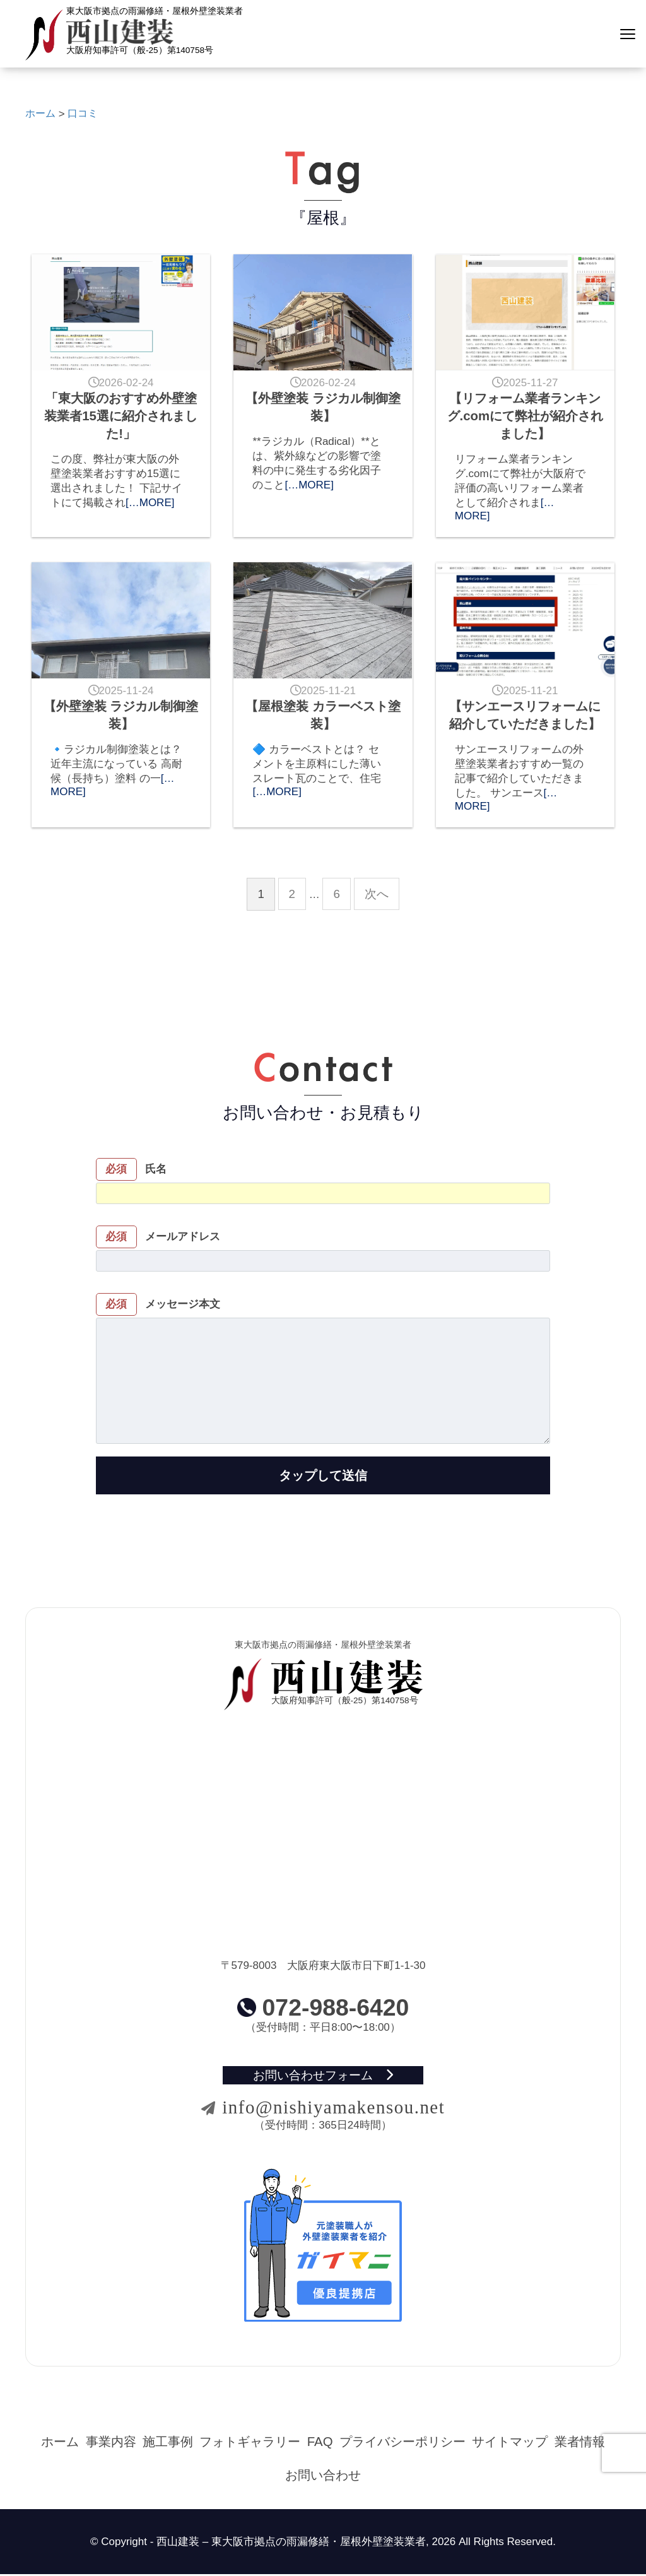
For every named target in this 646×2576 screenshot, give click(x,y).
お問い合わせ (323, 2477)
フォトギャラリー (249, 2443)
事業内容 (111, 2443)
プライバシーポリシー (402, 2443)
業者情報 (580, 2443)
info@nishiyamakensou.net (323, 2109)
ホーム (60, 2443)
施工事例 (168, 2443)
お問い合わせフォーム (323, 2076)
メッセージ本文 (323, 1371)
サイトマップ (510, 2443)
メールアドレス (323, 1252)
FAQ (320, 2443)
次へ (377, 895)
